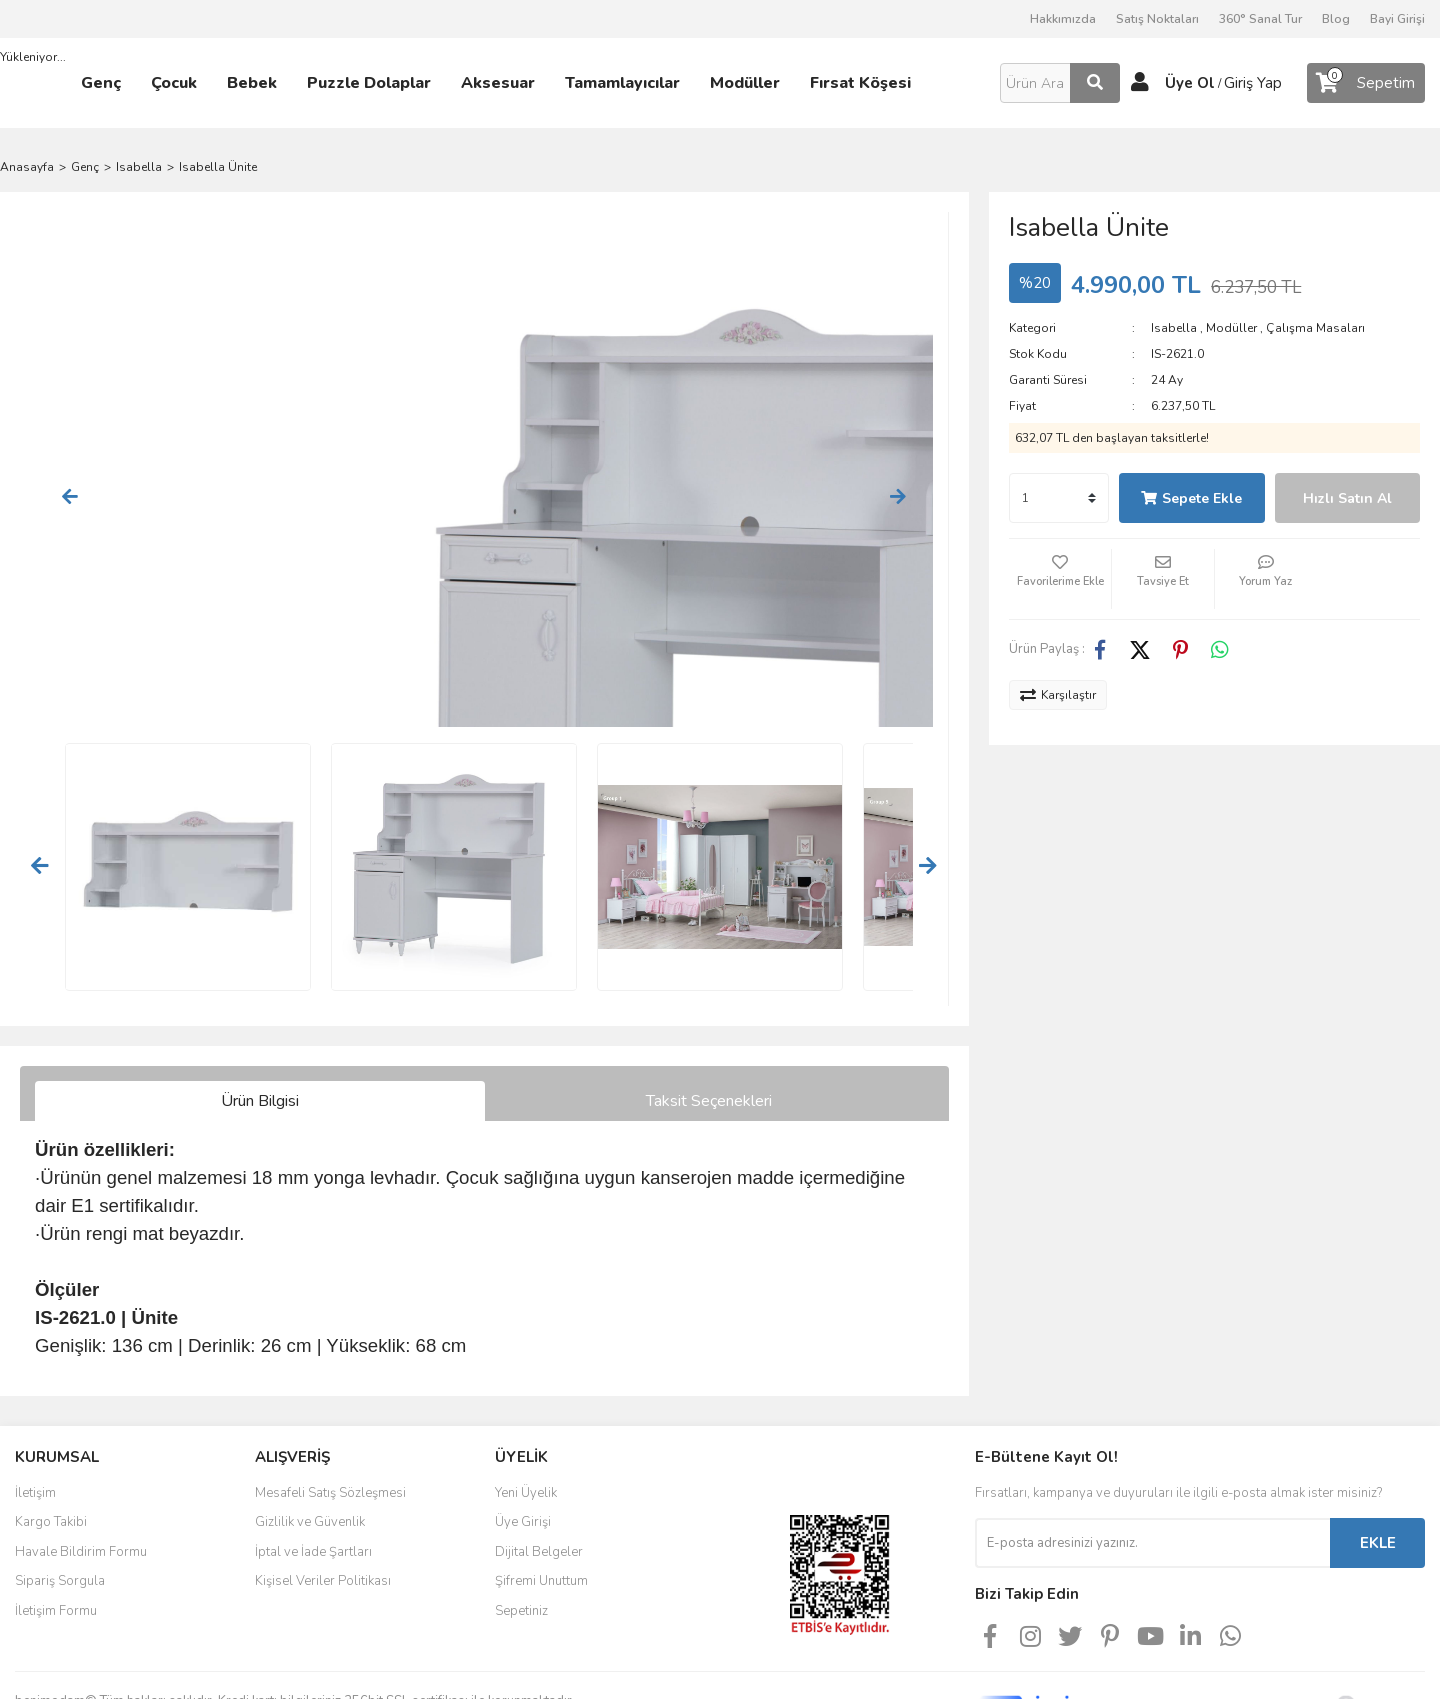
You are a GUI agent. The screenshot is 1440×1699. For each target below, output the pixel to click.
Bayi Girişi (1397, 19)
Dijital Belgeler (539, 1458)
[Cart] (1366, 83)
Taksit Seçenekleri (709, 1007)
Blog (1336, 19)
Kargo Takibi (51, 1428)
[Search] (1060, 83)
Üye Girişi (523, 1428)
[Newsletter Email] (1152, 1449)
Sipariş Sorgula (60, 1487)
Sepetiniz (521, 1517)
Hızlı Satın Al (1347, 498)
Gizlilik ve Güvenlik (310, 1428)
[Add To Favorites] (1060, 579)
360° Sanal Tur (1260, 19)
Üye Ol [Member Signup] (1190, 83)
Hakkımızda (1063, 19)
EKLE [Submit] (1378, 1449)
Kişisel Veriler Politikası (323, 1487)
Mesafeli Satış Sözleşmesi (330, 1399)
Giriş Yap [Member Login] (1253, 83)
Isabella (1174, 328)
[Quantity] (1059, 498)
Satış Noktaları (1157, 19)
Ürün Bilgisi (260, 1007)
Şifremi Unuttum (541, 1487)
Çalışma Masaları (1315, 328)
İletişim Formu (56, 1517)
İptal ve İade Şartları (313, 1458)
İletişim (35, 1399)
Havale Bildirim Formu (81, 1458)
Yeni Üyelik (526, 1399)
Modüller (1231, 328)
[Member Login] (1140, 83)
